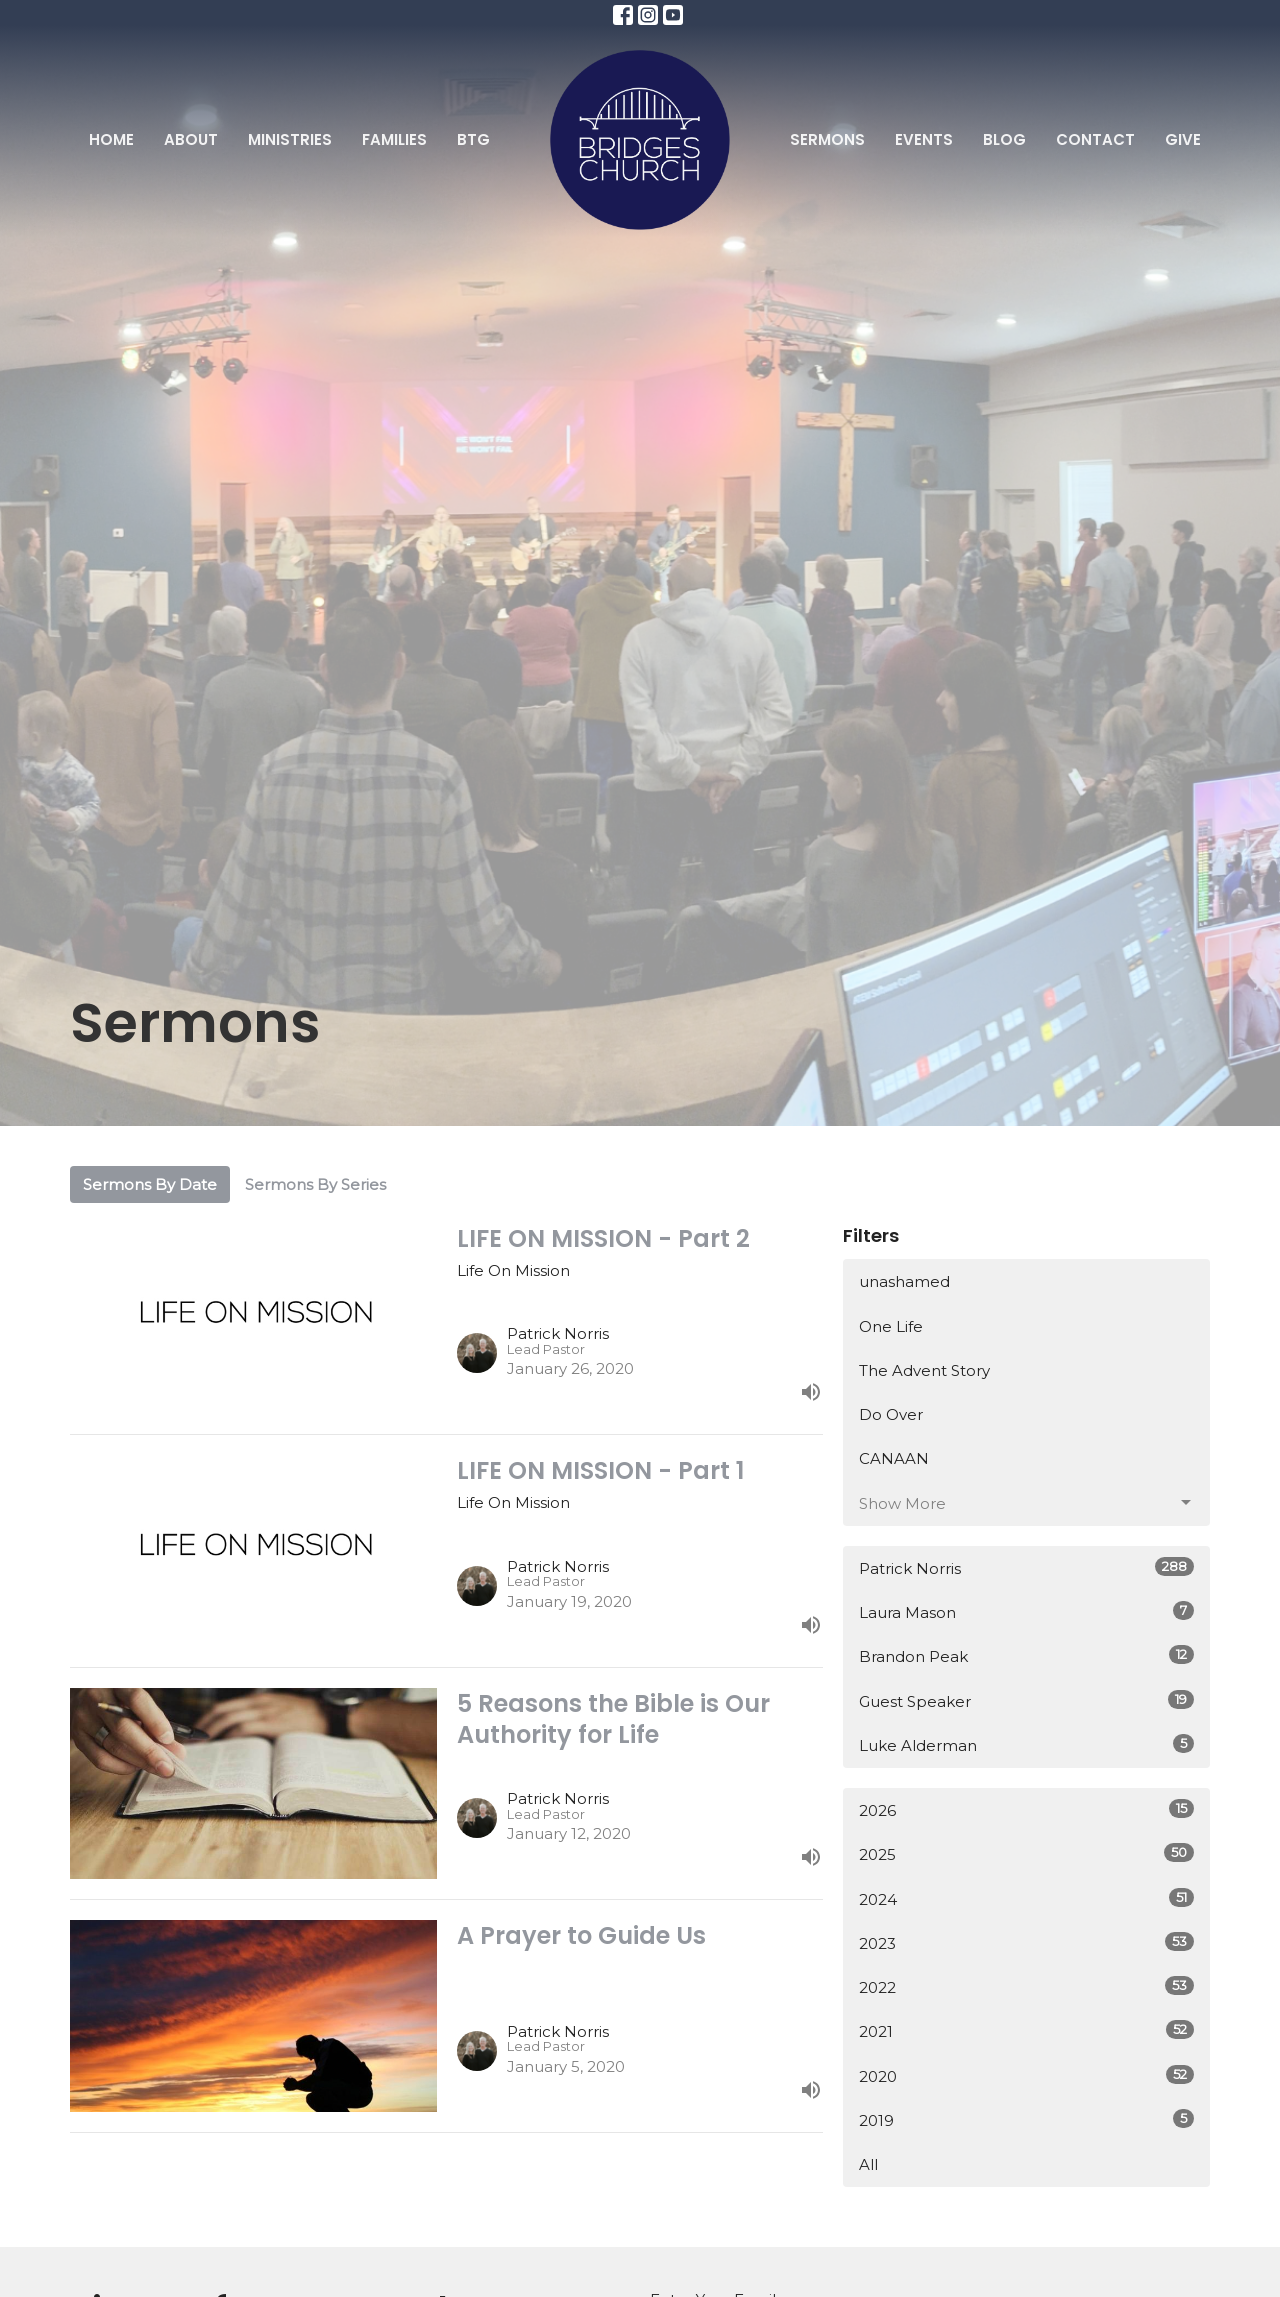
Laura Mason (1026, 1611)
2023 (1026, 1942)
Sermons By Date (150, 1184)
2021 (1026, 2030)
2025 (1026, 1853)
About (191, 139)
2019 (1026, 2119)
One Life (891, 1326)
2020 (1026, 2075)
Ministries (290, 139)
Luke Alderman (1026, 1744)
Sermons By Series (315, 1184)
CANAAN (894, 1458)
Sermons (827, 139)
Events (924, 139)
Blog (1004, 139)
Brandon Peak (1026, 1655)
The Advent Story (924, 1370)
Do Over (891, 1414)
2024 (1026, 1898)
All (868, 2164)
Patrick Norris (1026, 1567)
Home (111, 139)
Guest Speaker (1026, 1700)
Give (1183, 139)
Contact (1095, 139)
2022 (1026, 1986)
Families (394, 139)
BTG (473, 139)
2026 (1026, 1809)
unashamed (904, 1281)
